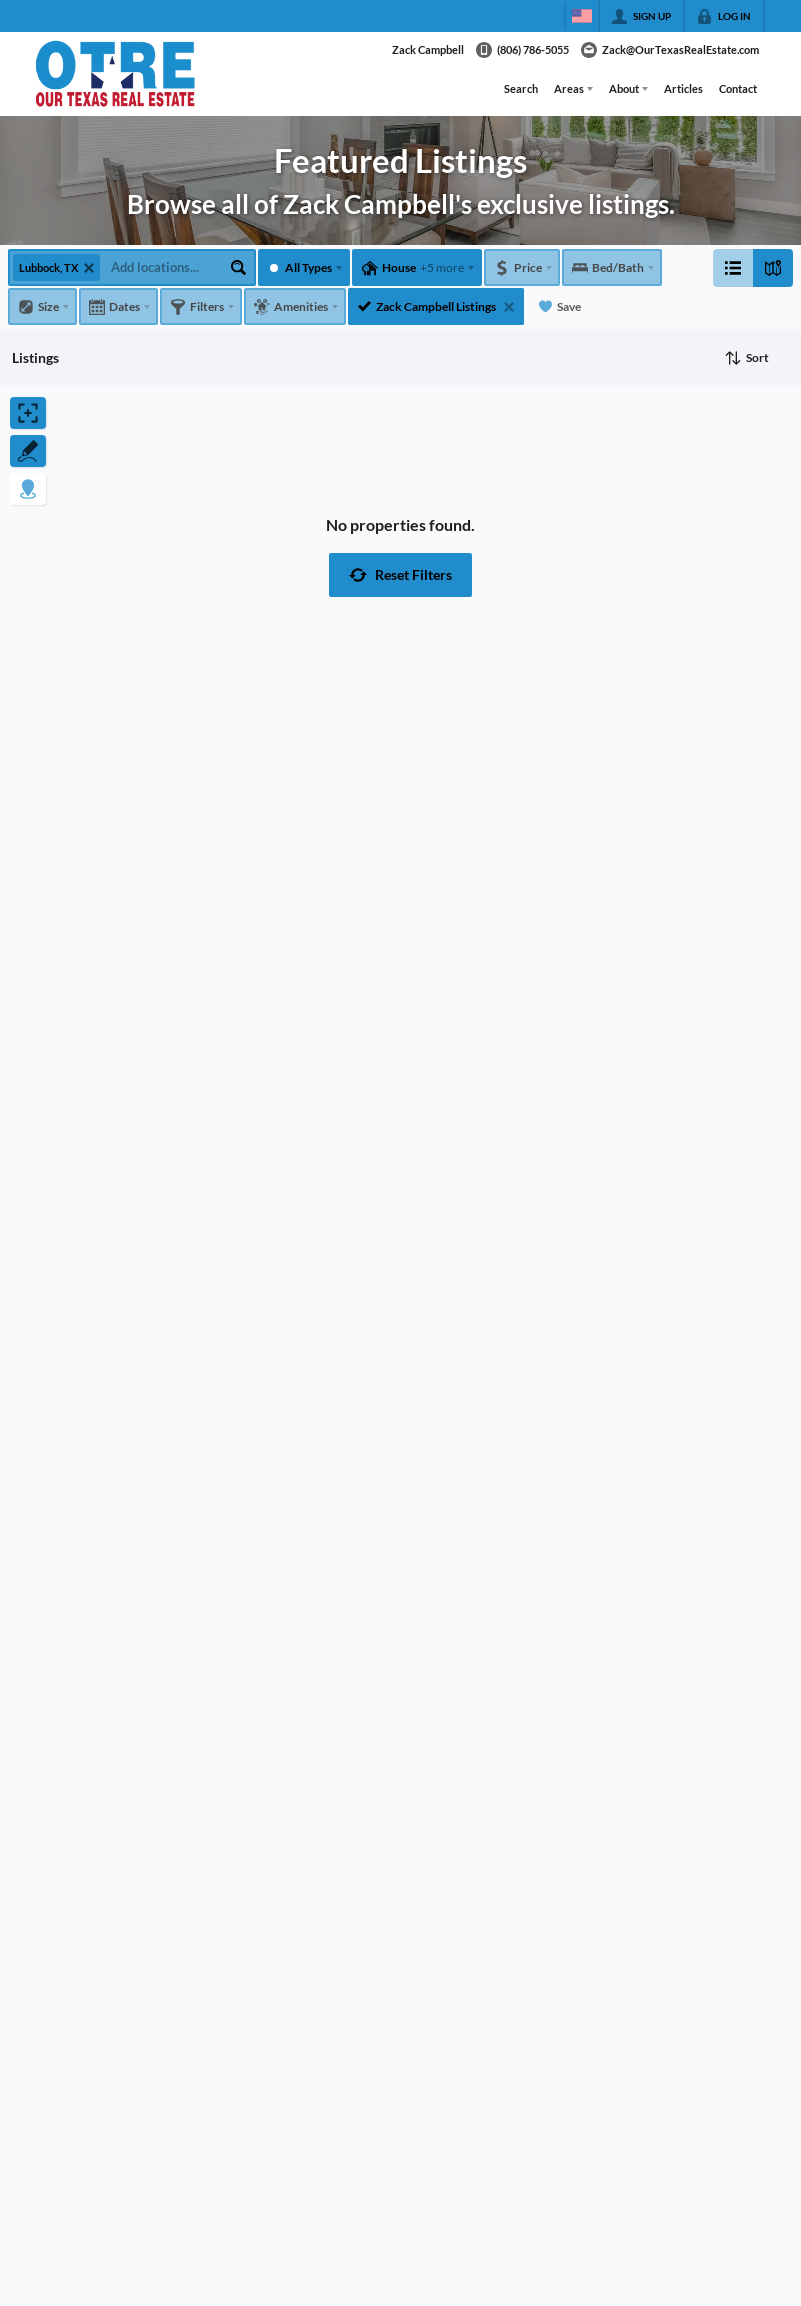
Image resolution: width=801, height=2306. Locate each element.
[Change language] (582, 16)
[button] (400, 575)
